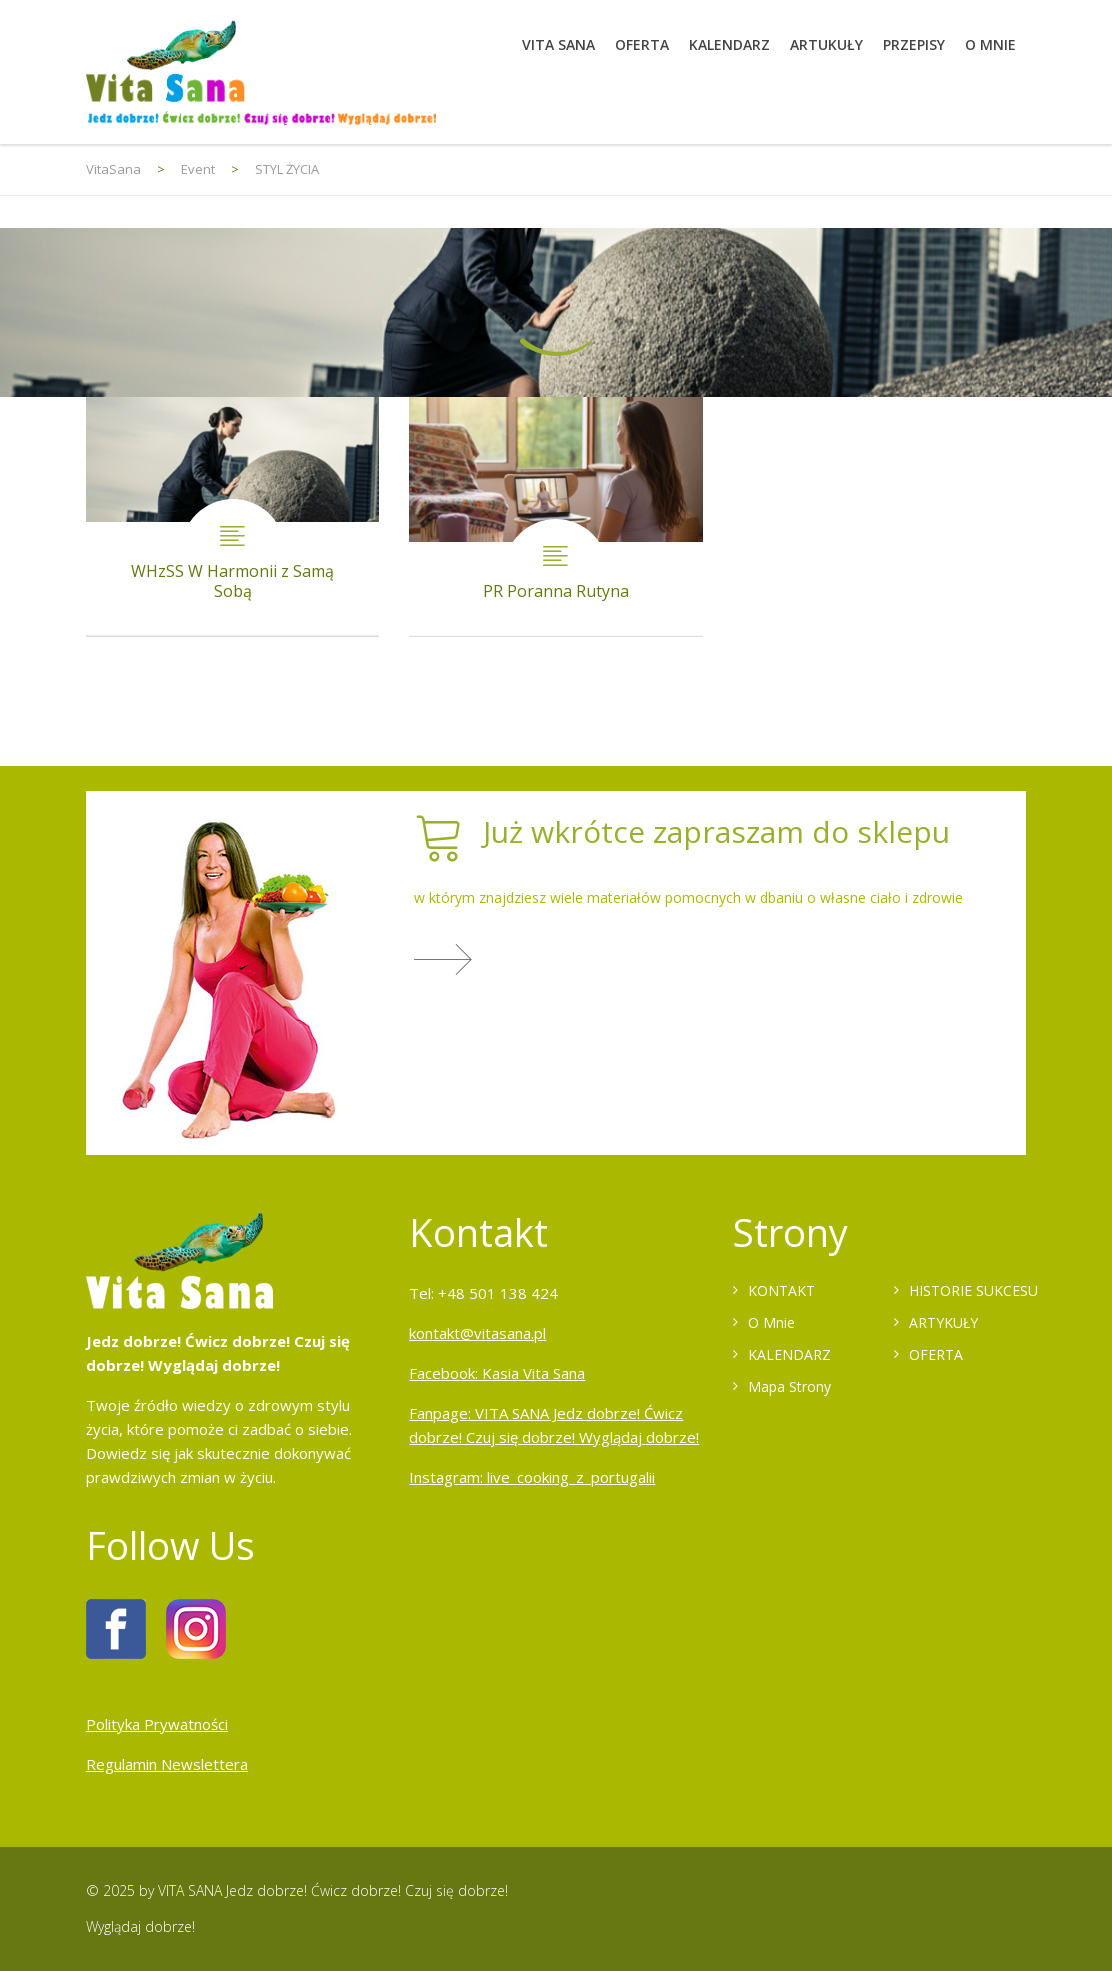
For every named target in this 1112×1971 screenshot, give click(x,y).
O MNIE (990, 44)
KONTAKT (781, 1290)
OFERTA (642, 44)
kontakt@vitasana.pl (477, 1333)
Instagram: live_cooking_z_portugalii (532, 1477)
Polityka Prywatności (157, 1724)
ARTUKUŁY (826, 44)
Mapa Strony (789, 1386)
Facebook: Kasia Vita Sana (497, 1373)
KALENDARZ (729, 44)
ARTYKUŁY (943, 1322)
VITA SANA (558, 44)
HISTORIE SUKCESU (973, 1290)
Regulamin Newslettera (167, 1764)
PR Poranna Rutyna (555, 516)
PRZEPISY (914, 44)
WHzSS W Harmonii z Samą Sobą (232, 516)
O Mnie (771, 1322)
